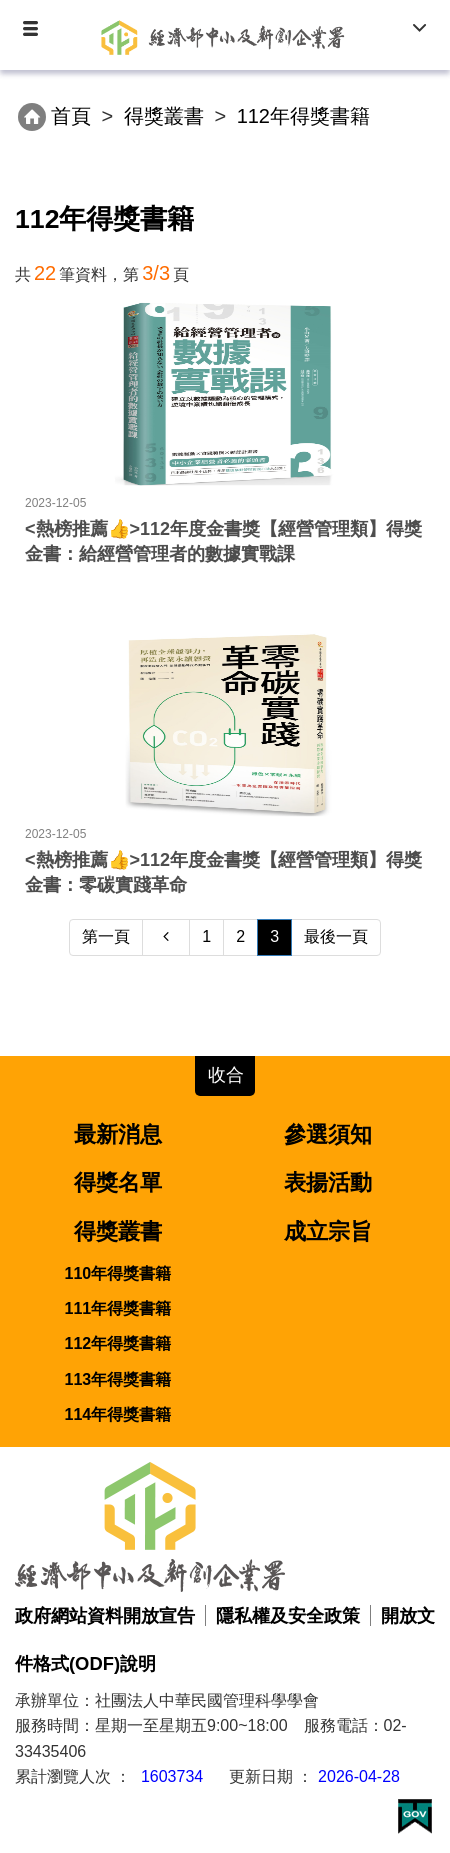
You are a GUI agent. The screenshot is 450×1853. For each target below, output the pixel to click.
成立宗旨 (328, 1231)
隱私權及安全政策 (288, 1615)
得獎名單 (118, 1182)
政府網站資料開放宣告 (105, 1615)
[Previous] (166, 937)
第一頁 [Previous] (106, 936)
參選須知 (328, 1134)
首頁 (71, 116)
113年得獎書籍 (118, 1379)
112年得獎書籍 (118, 1343)
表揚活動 (328, 1182)
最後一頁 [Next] (336, 936)
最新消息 (118, 1134)
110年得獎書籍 (118, 1273)
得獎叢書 (164, 116)
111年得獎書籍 (118, 1308)
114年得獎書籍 (118, 1414)
